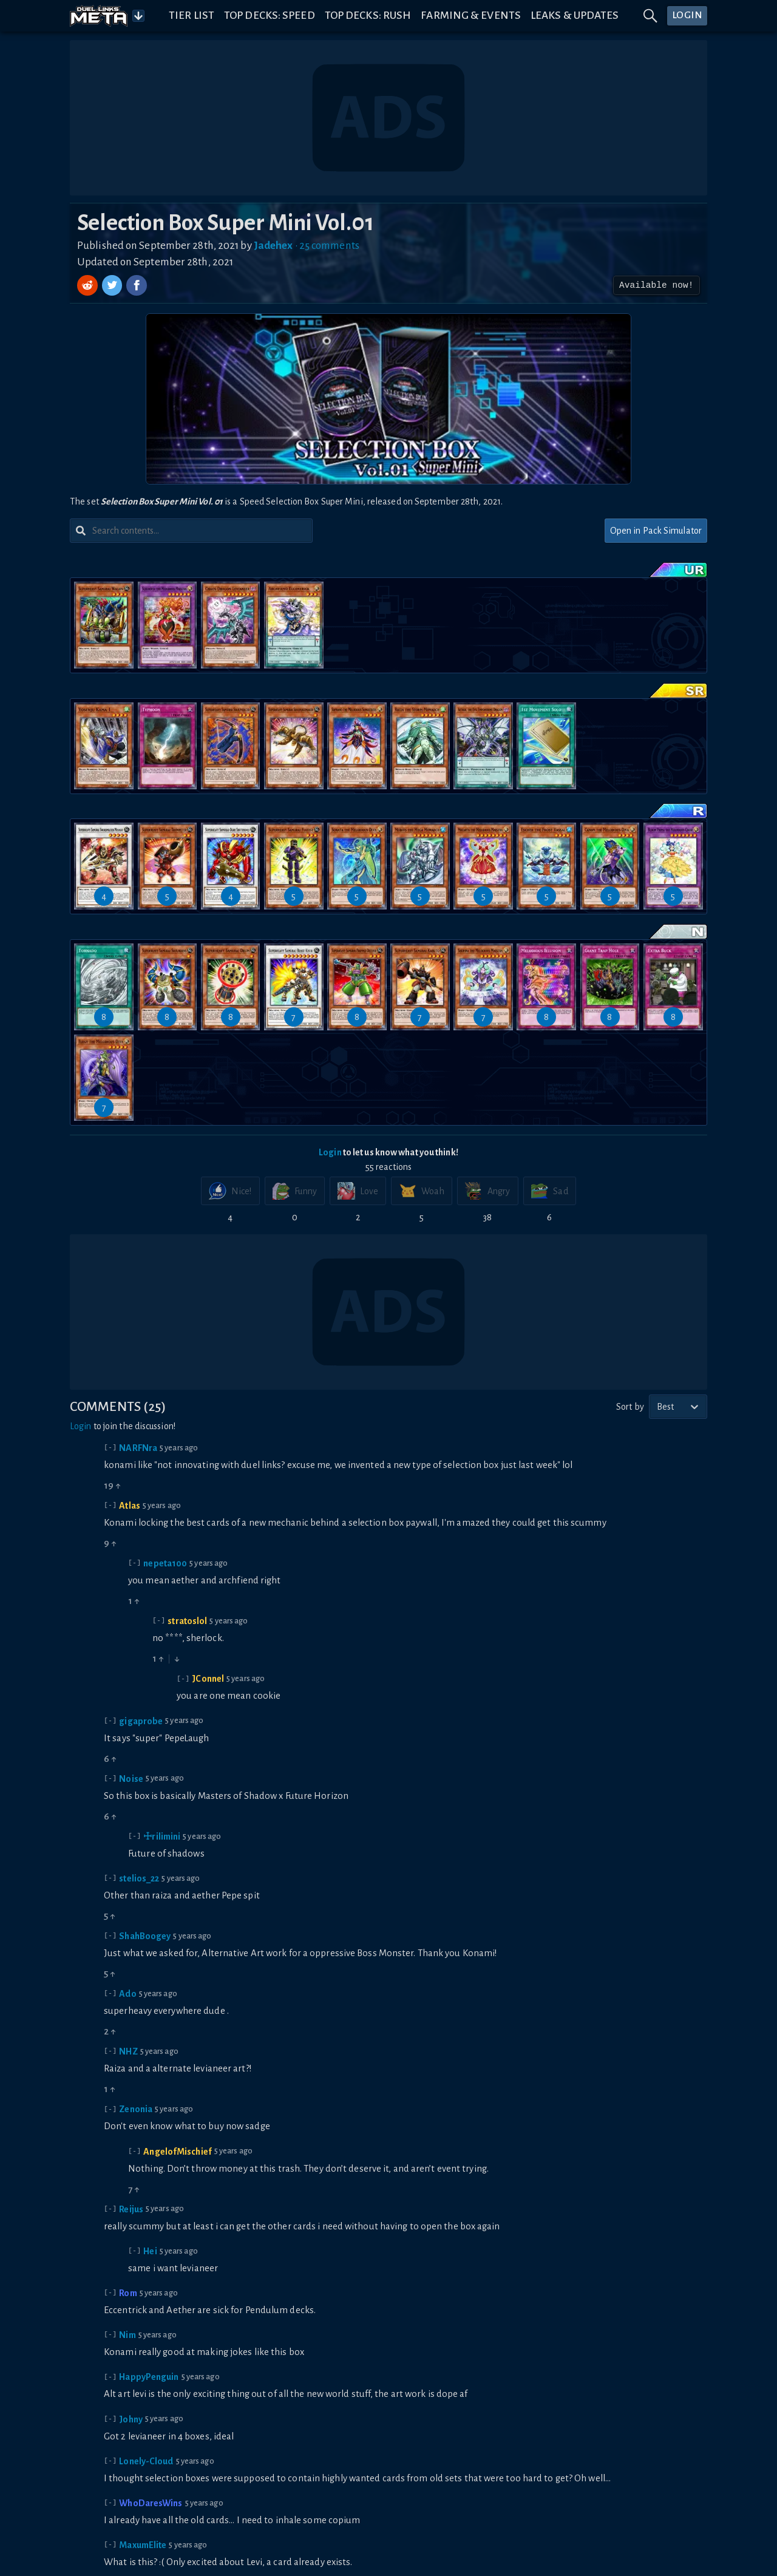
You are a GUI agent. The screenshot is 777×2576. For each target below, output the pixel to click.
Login (330, 1152)
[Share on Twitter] (113, 285)
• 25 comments (327, 245)
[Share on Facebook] (136, 285)
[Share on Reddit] (88, 285)
